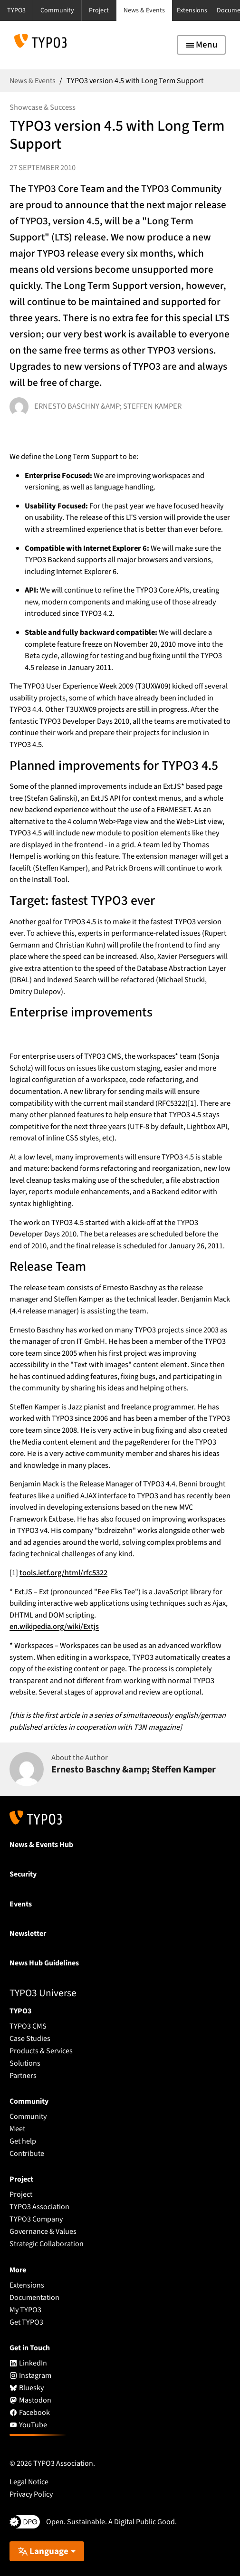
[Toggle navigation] (201, 45)
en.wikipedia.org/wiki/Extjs (54, 1626)
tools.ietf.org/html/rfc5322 (63, 1573)
